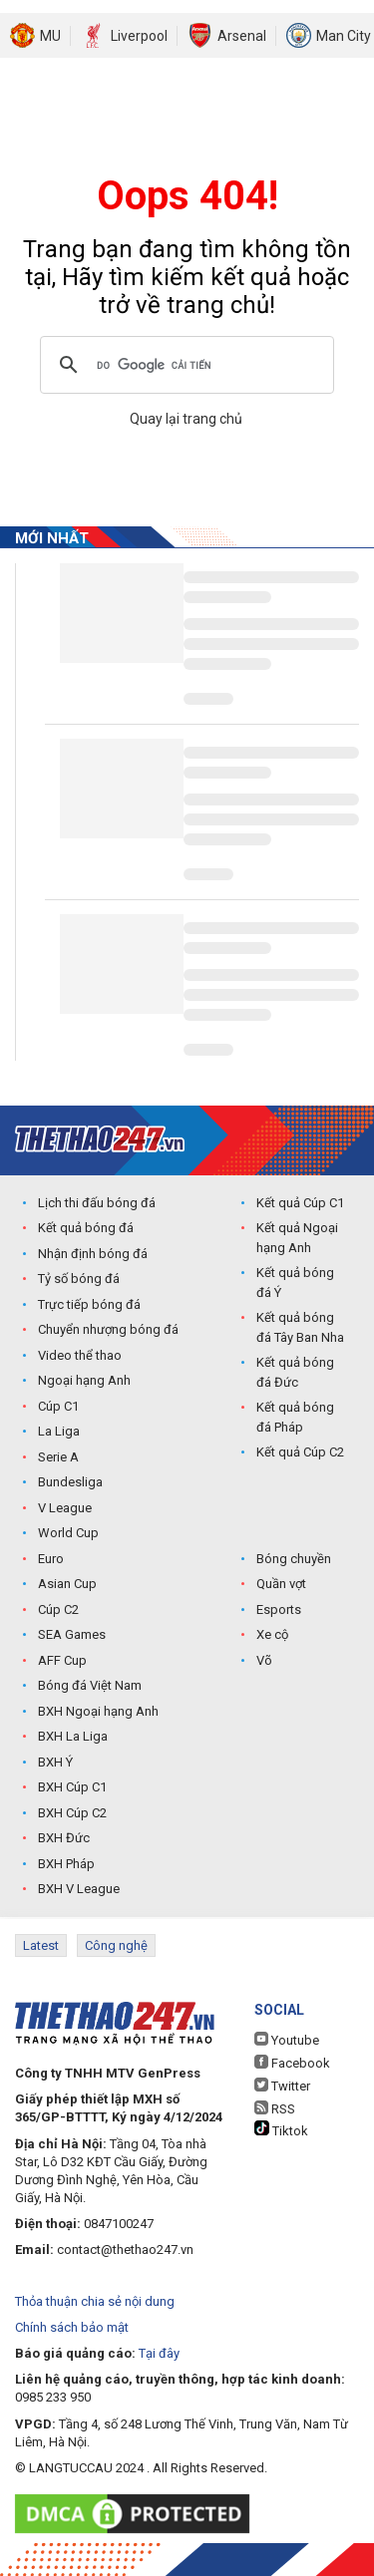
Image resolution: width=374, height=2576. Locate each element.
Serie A (58, 1456)
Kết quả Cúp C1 (300, 1202)
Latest (41, 1945)
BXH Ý (55, 1762)
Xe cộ (272, 1634)
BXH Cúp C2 (72, 1812)
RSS (274, 2108)
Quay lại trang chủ (187, 419)
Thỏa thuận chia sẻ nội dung (95, 2301)
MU (50, 36)
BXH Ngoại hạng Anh (98, 1711)
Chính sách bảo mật (72, 2327)
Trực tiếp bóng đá (89, 1304)
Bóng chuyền (293, 1558)
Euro (51, 1558)
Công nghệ (116, 1945)
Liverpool (139, 36)
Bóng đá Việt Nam (90, 1685)
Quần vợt (281, 1583)
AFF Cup (62, 1660)
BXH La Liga (73, 1736)
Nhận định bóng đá (93, 1253)
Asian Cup (67, 1583)
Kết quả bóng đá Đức (295, 1372)
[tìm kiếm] (184, 365)
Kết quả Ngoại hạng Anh (297, 1237)
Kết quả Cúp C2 (300, 1452)
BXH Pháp (66, 1863)
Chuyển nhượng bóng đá (108, 1329)
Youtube (286, 2040)
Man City (343, 36)
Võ (264, 1660)
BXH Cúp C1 (72, 1786)
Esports (278, 1609)
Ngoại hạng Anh (84, 1380)
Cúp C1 (58, 1406)
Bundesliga (70, 1481)
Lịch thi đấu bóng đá (97, 1202)
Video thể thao (80, 1355)
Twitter (282, 2085)
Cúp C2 (58, 1609)
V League (65, 1507)
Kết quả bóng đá (86, 1227)
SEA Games (72, 1634)
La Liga (59, 1431)
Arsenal (241, 36)
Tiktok (281, 2129)
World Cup (68, 1532)
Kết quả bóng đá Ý (295, 1282)
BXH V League (79, 1888)
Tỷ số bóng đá (79, 1278)
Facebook (292, 2063)
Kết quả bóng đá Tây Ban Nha (300, 1327)
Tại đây (159, 2353)
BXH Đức (64, 1837)
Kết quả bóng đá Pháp (295, 1417)
